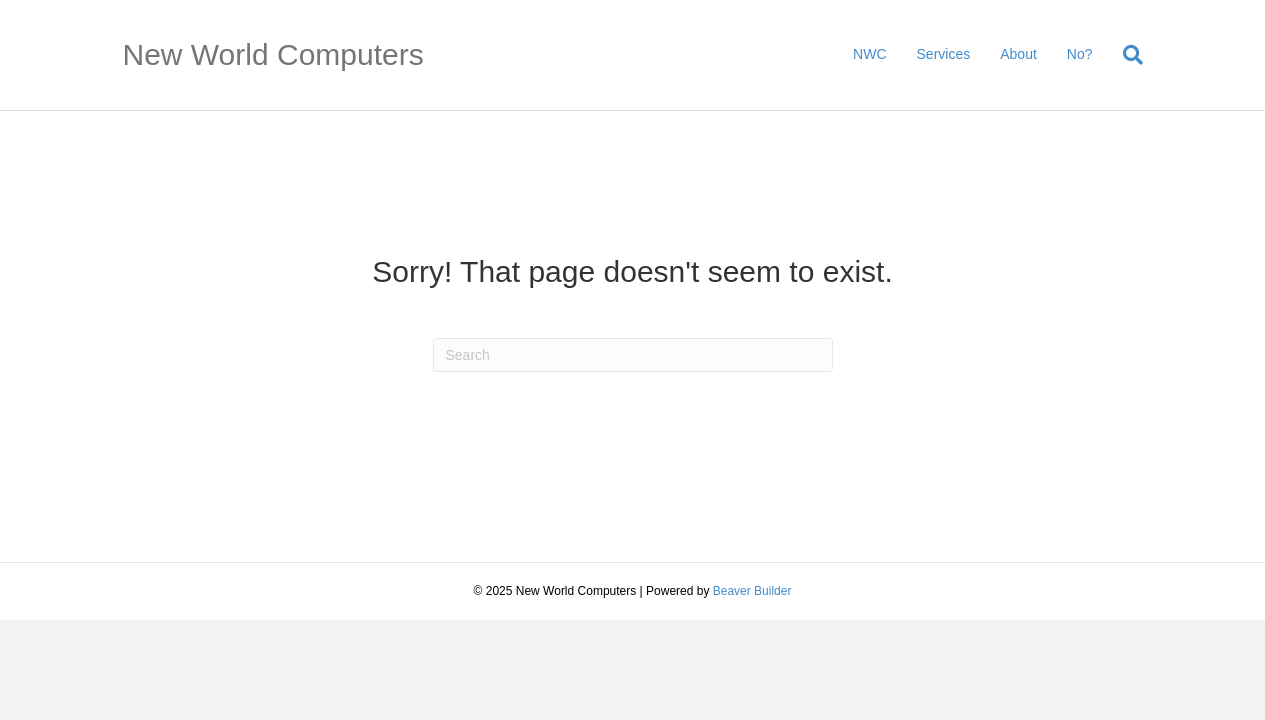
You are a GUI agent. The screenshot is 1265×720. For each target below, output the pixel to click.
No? (1080, 54)
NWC (869, 54)
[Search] (1125, 55)
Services (944, 54)
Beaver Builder (752, 591)
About (1018, 54)
